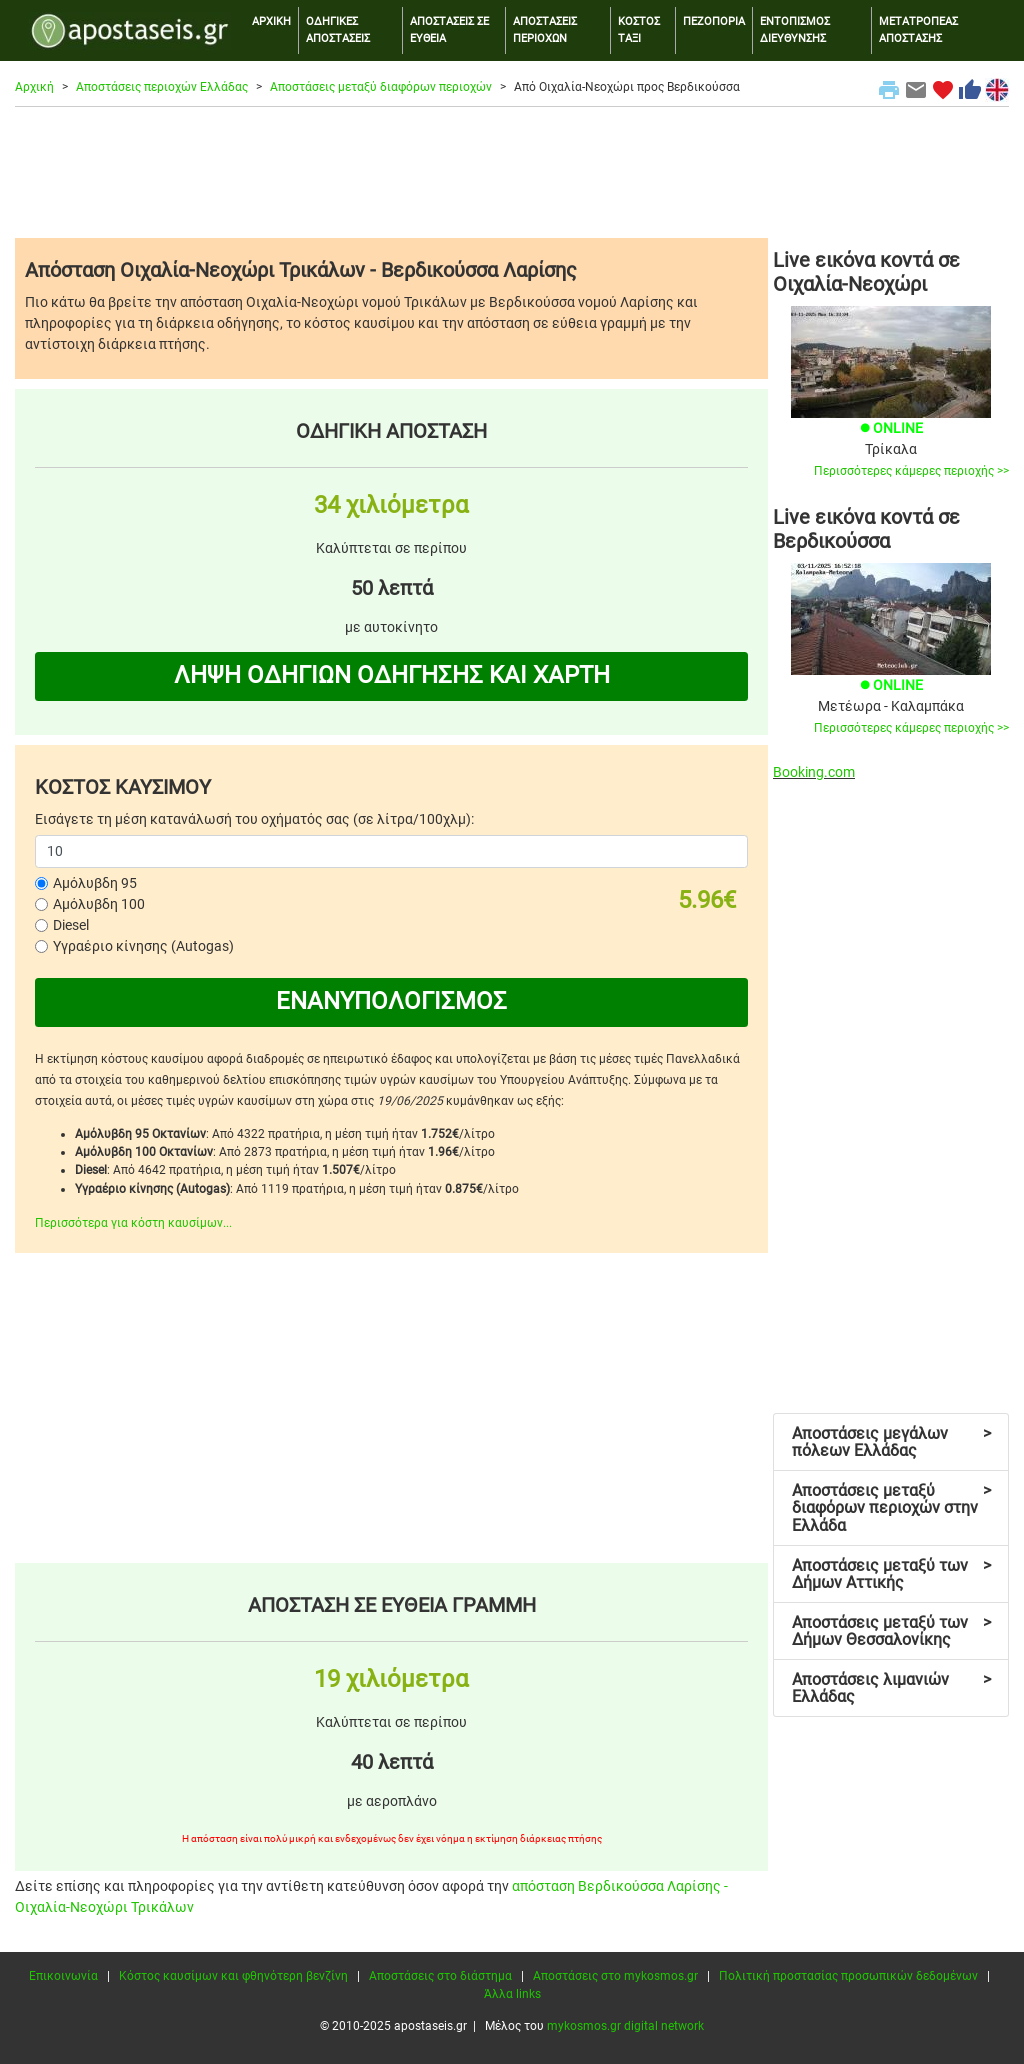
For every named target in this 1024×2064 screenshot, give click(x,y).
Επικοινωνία (63, 1976)
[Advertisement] (512, 172)
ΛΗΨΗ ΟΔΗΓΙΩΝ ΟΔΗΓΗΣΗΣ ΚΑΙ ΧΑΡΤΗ (392, 675)
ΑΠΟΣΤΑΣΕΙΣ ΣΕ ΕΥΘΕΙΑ (449, 30)
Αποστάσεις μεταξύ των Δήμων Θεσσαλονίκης (891, 1631)
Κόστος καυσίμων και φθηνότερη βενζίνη (233, 1976)
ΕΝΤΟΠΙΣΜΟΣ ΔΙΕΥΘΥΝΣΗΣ (795, 30)
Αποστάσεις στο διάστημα (440, 1976)
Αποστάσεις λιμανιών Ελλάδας (891, 1688)
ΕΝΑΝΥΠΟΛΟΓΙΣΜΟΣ (391, 1001)
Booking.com (814, 772)
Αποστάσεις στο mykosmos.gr (615, 1976)
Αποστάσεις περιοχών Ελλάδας (162, 87)
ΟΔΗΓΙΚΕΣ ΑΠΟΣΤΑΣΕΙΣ (338, 30)
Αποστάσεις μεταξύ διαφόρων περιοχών (381, 87)
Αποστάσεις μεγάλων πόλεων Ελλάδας (891, 1442)
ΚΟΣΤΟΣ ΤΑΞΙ (639, 30)
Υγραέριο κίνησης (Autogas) (143, 946)
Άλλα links (512, 1994)
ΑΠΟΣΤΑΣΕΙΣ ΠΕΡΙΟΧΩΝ (545, 30)
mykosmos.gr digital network (625, 2026)
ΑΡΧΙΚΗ (271, 21)
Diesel (71, 925)
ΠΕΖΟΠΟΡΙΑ (714, 21)
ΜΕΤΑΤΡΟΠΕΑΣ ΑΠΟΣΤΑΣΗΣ (918, 30)
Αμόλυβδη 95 (95, 883)
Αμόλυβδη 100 (99, 904)
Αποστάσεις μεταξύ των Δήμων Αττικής (891, 1574)
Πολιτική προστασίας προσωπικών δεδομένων (848, 1976)
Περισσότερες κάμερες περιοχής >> (911, 471)
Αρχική (34, 87)
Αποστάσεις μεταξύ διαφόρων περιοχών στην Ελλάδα (891, 1508)
